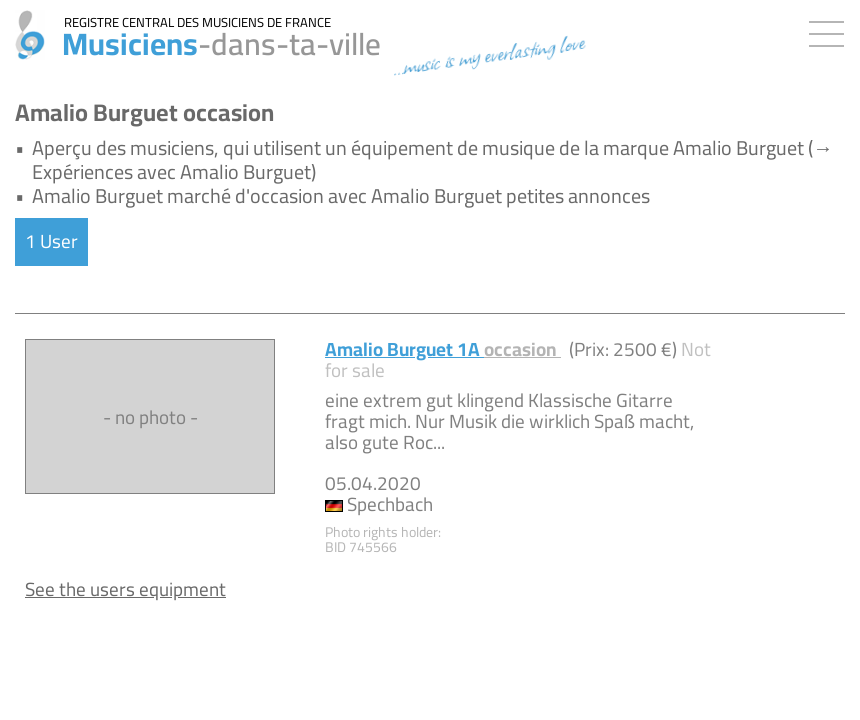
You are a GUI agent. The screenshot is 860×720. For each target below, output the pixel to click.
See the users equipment (125, 589)
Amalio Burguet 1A (443, 349)
